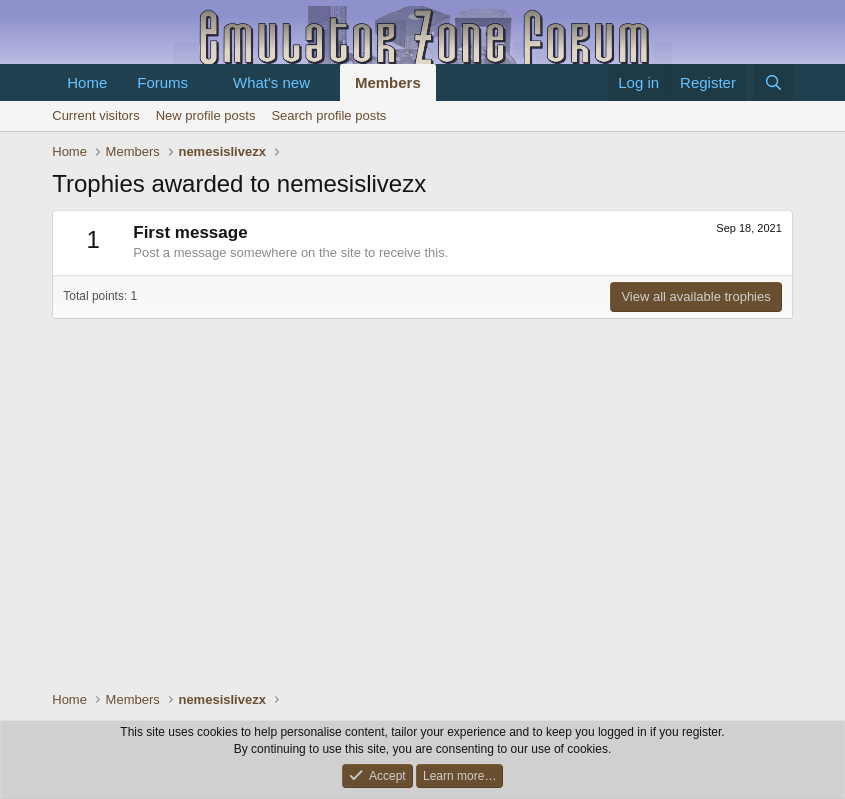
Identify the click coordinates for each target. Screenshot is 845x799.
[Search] (772, 82)
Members (388, 82)
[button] (204, 82)
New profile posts (206, 115)
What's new (271, 82)
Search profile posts (328, 115)
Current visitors (95, 115)
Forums (162, 82)
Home (87, 82)
